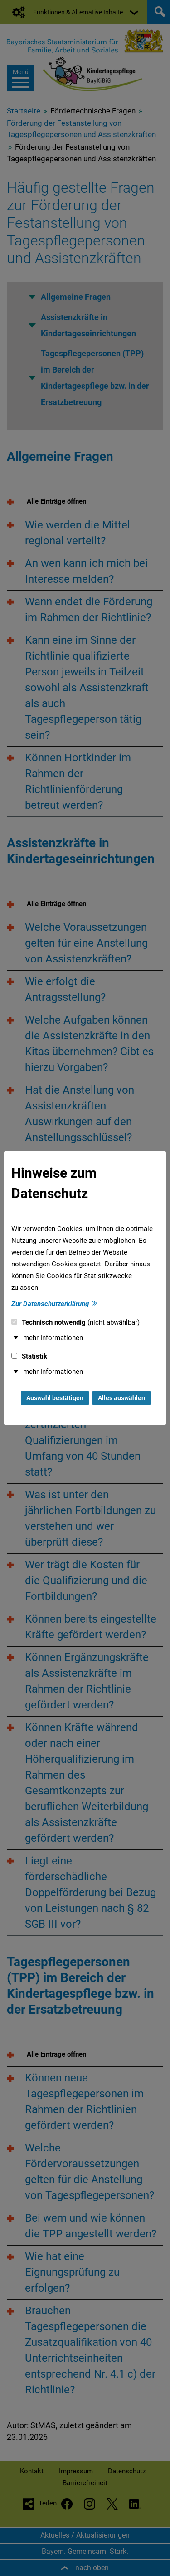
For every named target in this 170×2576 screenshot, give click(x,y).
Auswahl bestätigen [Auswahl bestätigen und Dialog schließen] (54, 1397)
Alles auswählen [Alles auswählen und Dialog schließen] (121, 1397)
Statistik (29, 1356)
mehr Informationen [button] (53, 1338)
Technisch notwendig (75, 1322)
